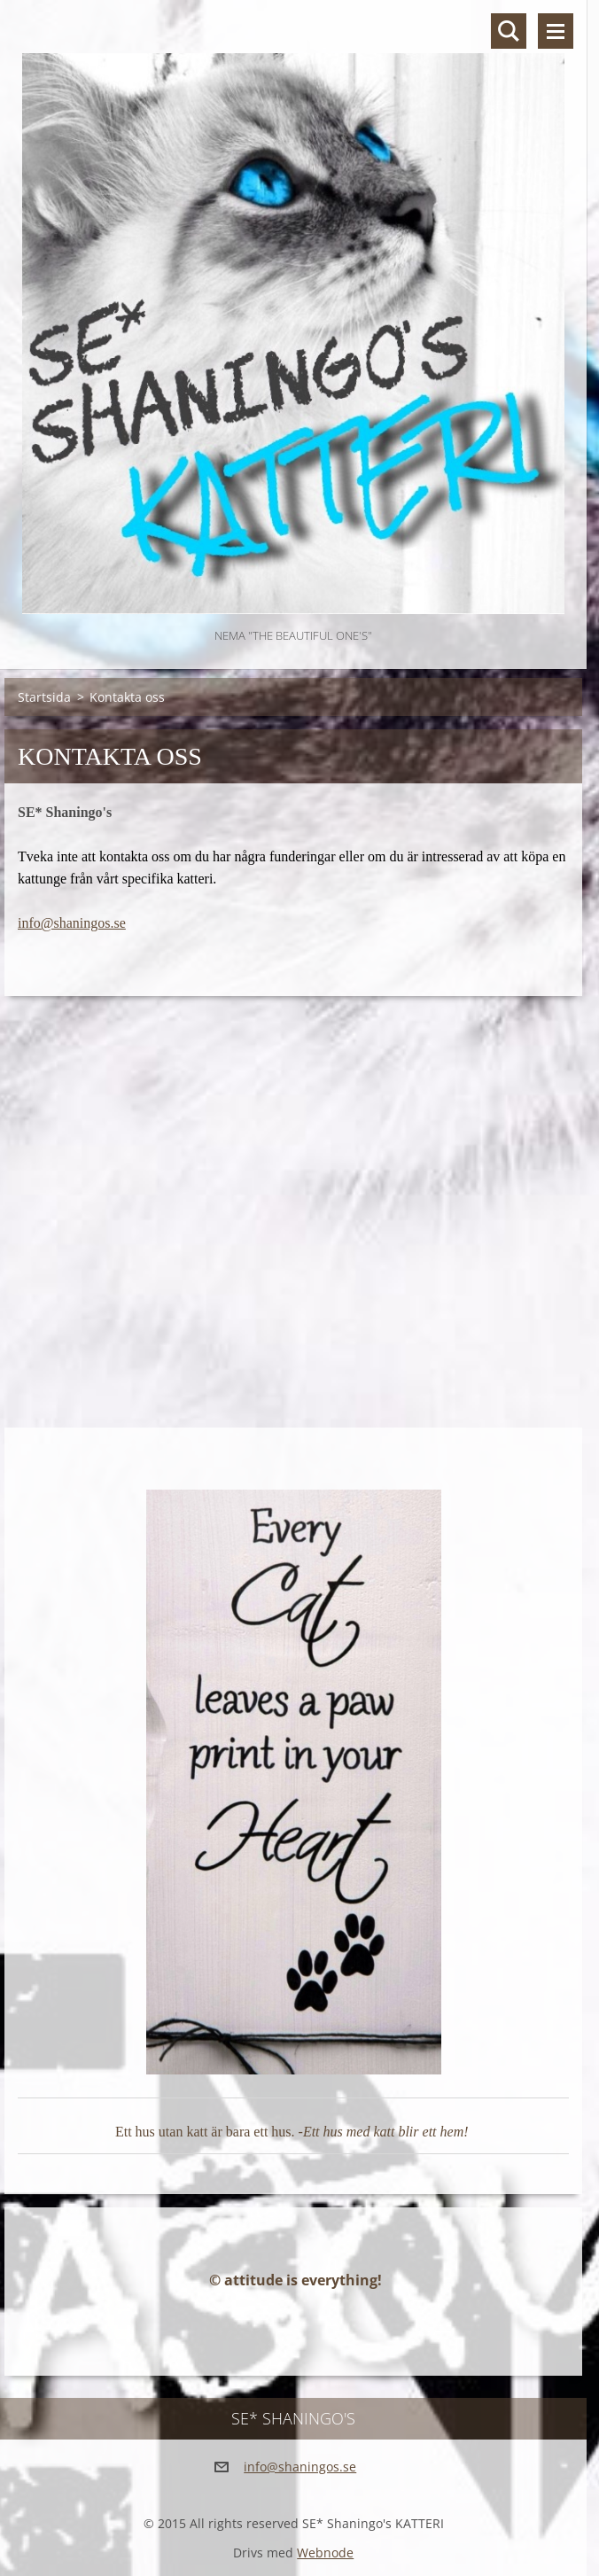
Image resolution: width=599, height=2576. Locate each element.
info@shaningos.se (72, 922)
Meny (555, 31)
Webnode (325, 2552)
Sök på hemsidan (508, 31)
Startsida (44, 697)
